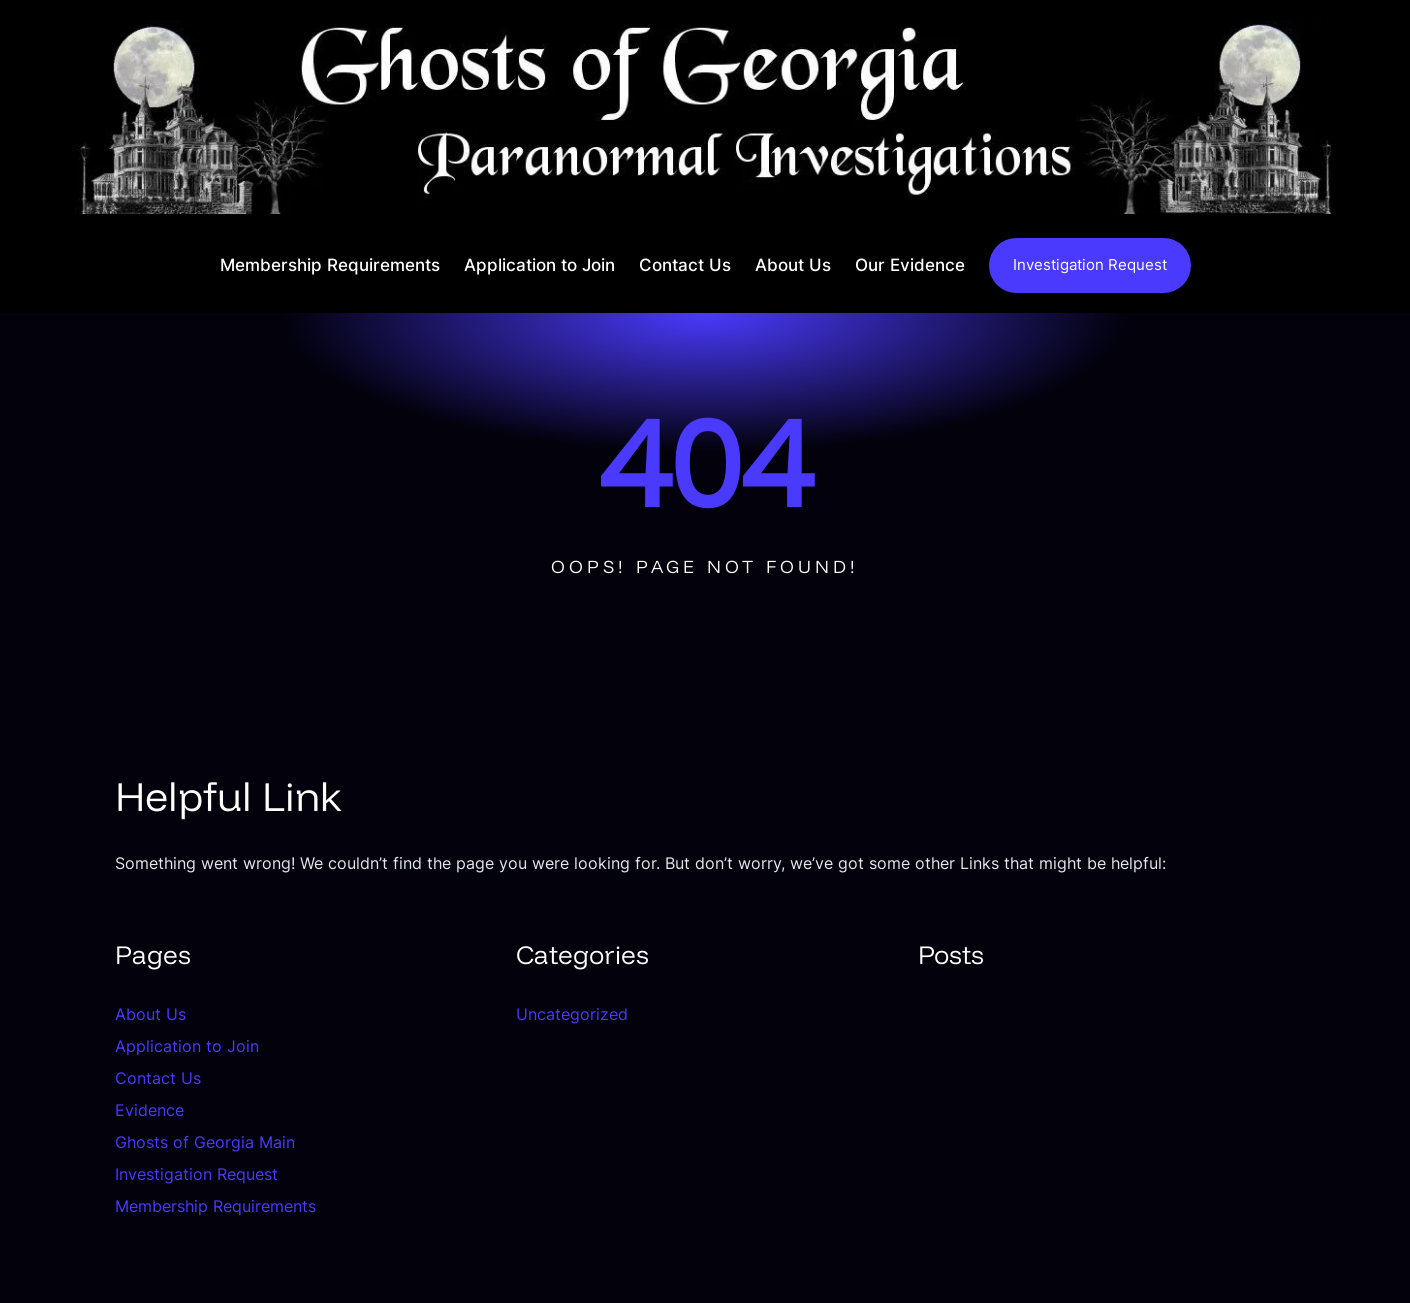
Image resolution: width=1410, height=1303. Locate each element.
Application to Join (187, 1046)
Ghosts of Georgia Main (205, 1142)
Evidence (149, 1110)
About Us (150, 1014)
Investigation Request (1090, 264)
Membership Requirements (215, 1206)
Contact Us (158, 1078)
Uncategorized (572, 1014)
